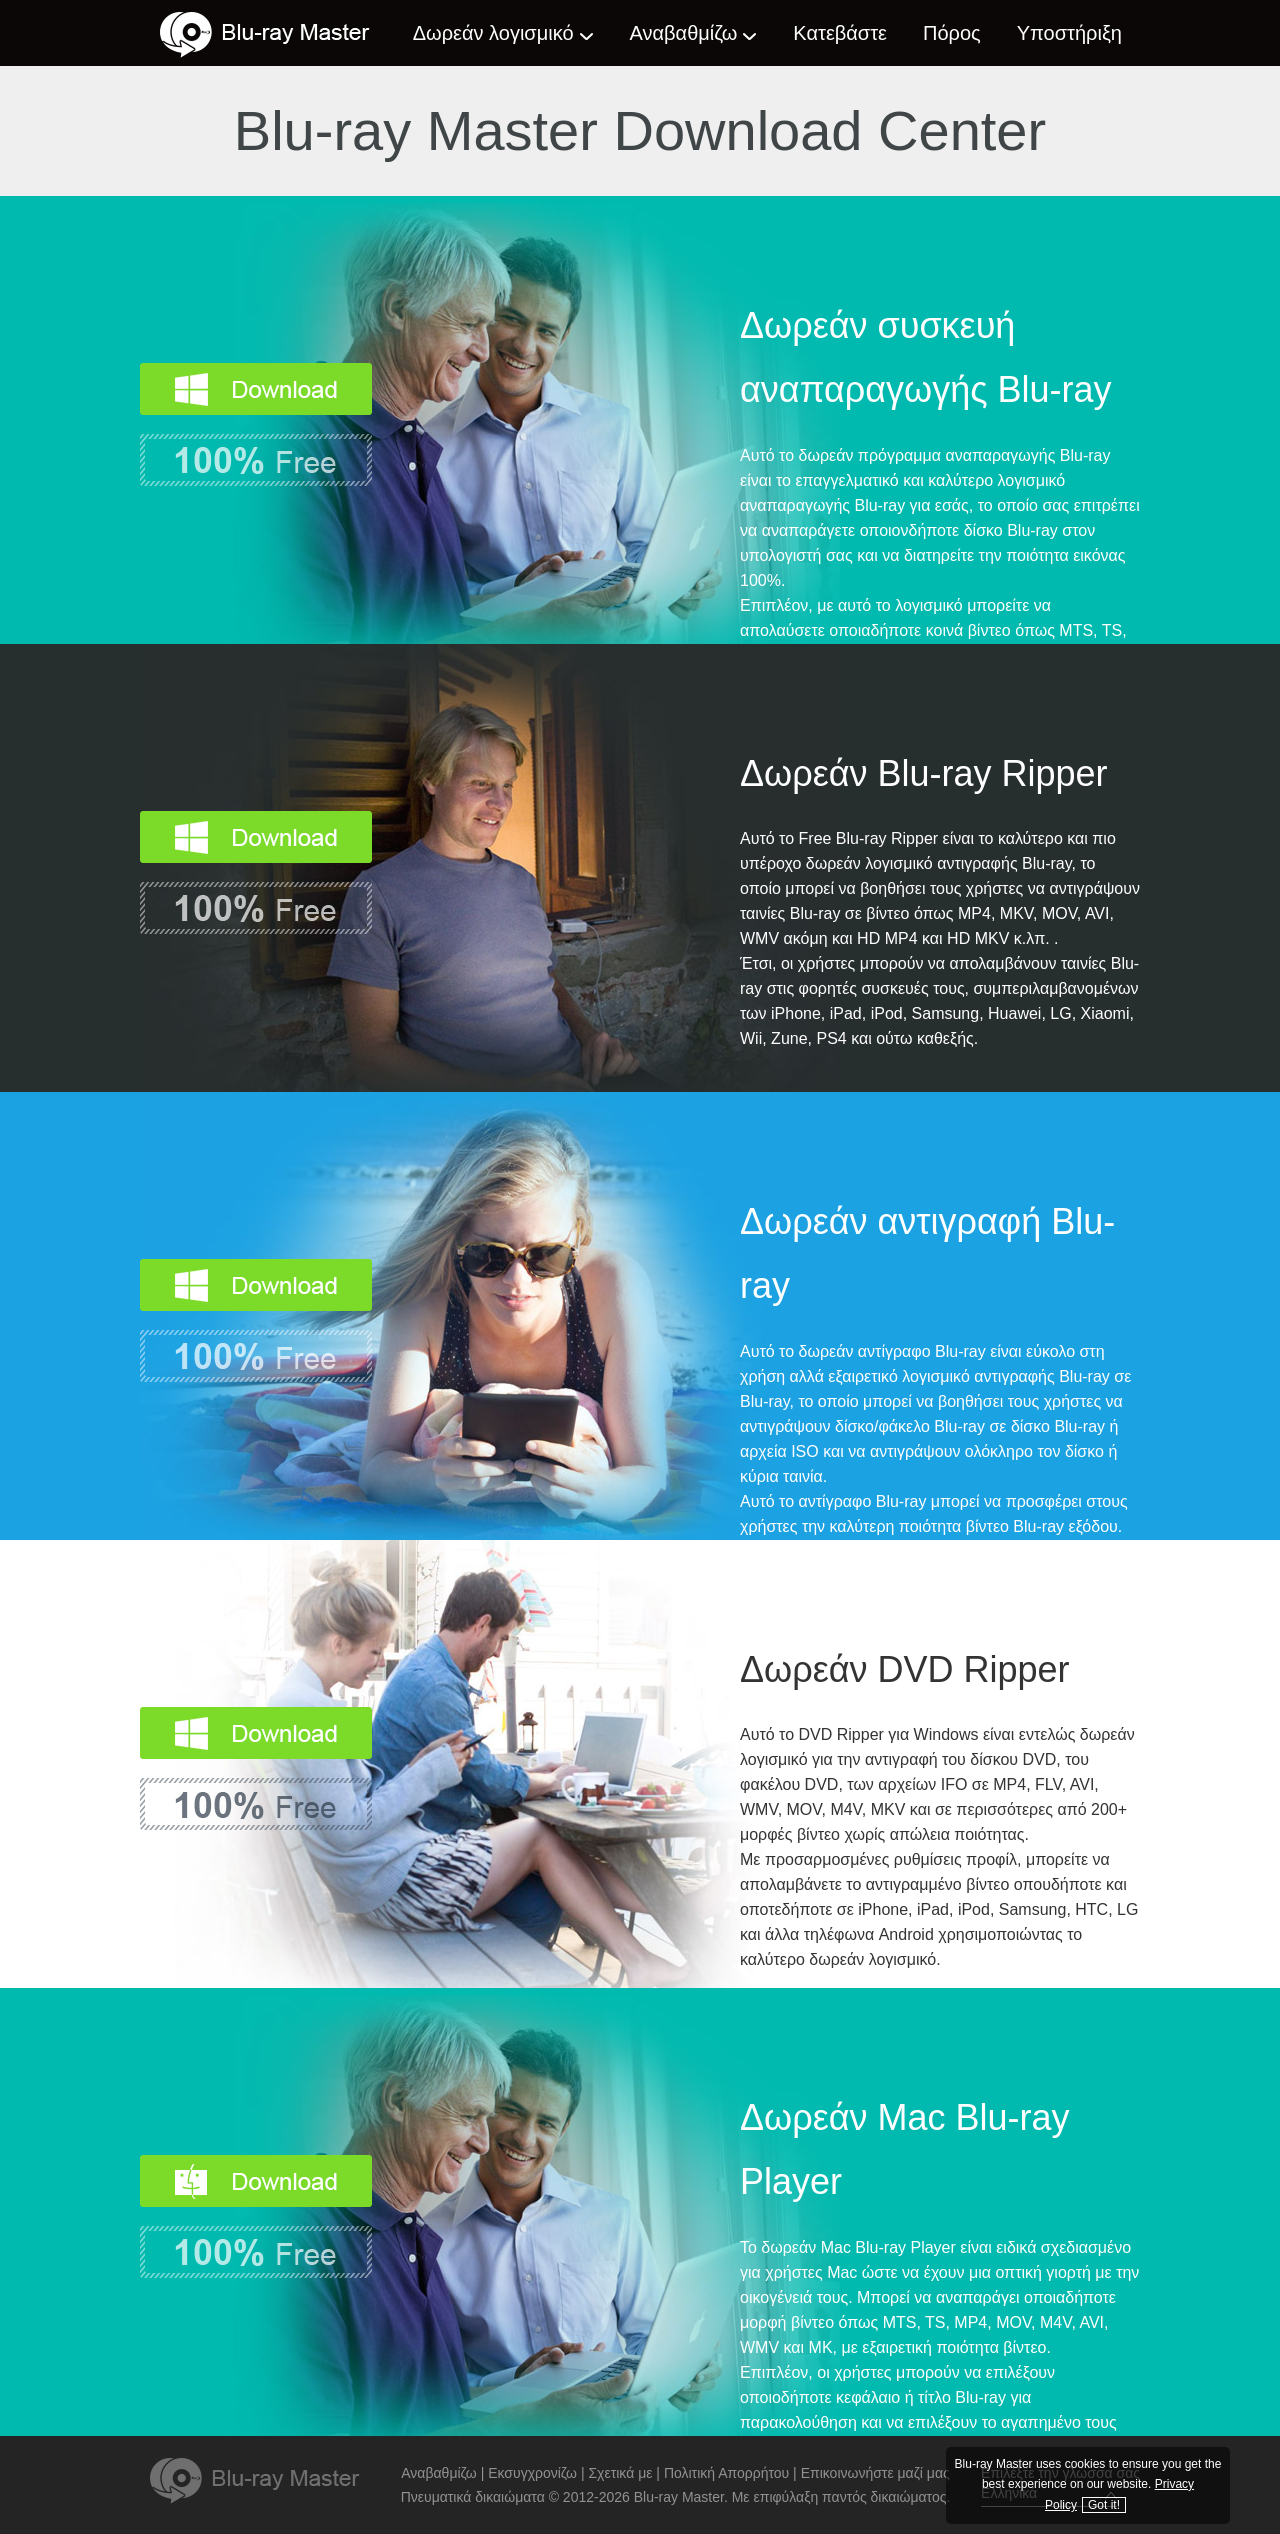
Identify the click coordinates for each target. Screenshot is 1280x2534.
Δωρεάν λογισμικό (493, 33)
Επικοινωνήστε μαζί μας (875, 2473)
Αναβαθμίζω (684, 33)
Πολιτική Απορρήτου (726, 2473)
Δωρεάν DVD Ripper (905, 1669)
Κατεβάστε (840, 33)
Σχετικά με (620, 2473)
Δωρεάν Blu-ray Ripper (924, 773)
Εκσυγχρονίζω (532, 2473)
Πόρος (952, 33)
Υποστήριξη (1069, 33)
